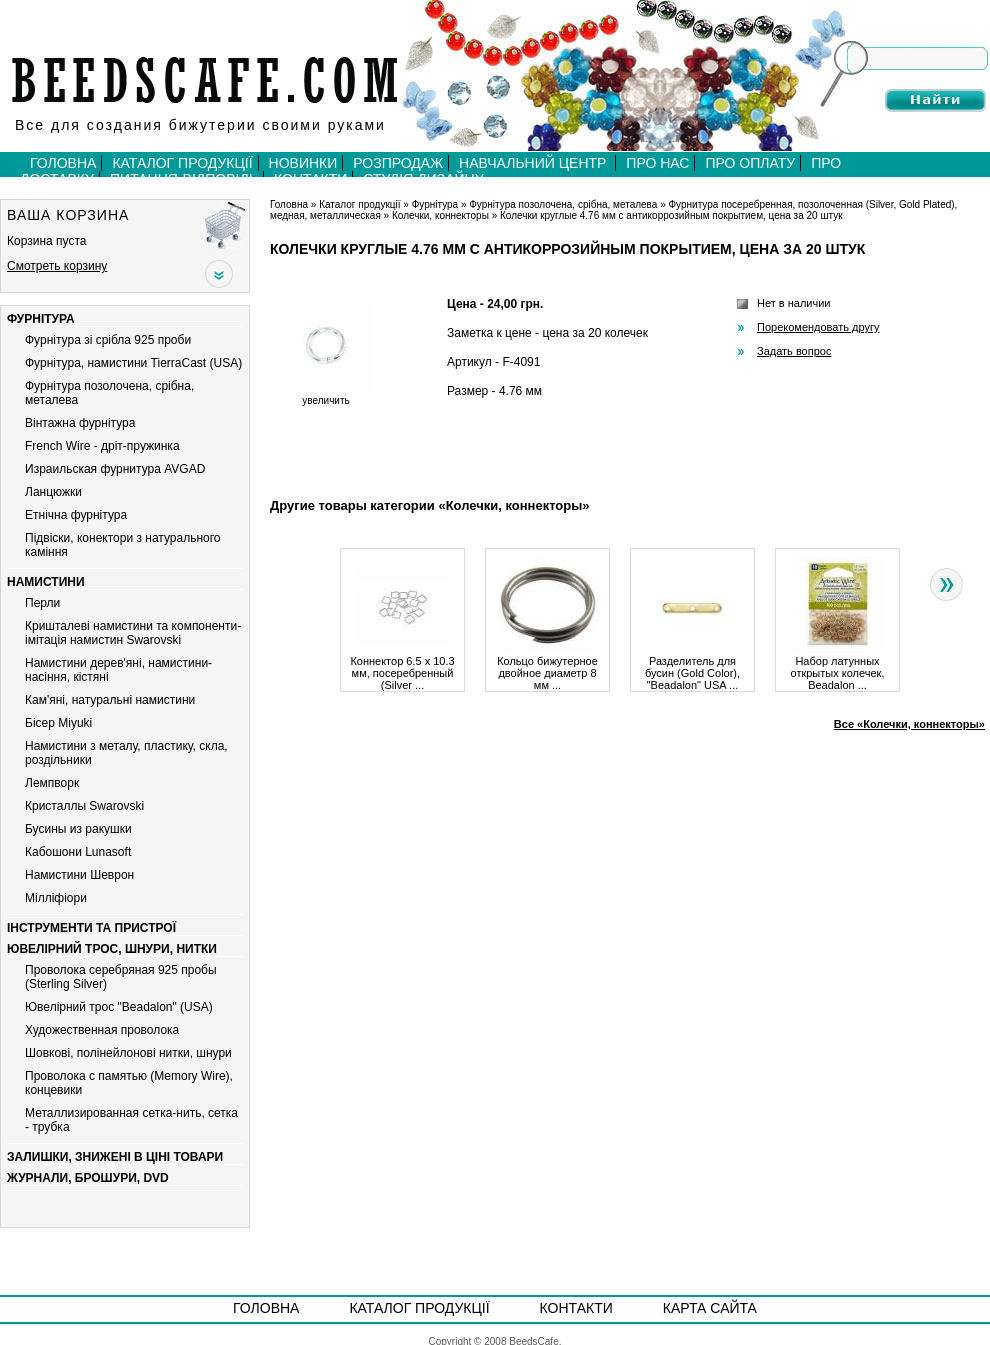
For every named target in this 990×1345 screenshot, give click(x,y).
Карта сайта (710, 1308)
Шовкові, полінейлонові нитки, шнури (128, 1053)
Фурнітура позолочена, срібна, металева (563, 204)
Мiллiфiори (56, 898)
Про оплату (750, 163)
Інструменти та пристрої (91, 928)
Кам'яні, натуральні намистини (110, 700)
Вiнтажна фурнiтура (80, 423)
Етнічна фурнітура (76, 515)
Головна (63, 163)
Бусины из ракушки (78, 829)
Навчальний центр (534, 163)
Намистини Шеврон (79, 875)
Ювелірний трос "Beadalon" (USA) (119, 1007)
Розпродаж (398, 163)
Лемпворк (52, 783)
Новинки (303, 163)
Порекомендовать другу (818, 327)
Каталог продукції (182, 163)
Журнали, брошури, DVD (88, 1178)
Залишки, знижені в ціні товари (115, 1157)
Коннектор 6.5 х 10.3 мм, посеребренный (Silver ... (402, 667)
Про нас (657, 163)
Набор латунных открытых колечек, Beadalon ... (837, 667)
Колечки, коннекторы (440, 215)
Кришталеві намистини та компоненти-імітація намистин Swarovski (133, 633)
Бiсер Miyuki (58, 723)
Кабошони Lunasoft (78, 852)
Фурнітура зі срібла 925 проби (108, 340)
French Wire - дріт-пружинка (102, 446)
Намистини (46, 582)
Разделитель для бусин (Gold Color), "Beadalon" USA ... (692, 667)
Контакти (576, 1308)
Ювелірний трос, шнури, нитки (112, 949)
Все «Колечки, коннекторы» (909, 724)
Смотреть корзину (57, 266)
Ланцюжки (53, 492)
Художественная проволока (102, 1030)
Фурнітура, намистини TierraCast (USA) (133, 363)
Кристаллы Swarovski (84, 806)
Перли (42, 603)
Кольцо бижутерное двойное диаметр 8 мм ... (547, 667)
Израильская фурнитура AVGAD (115, 469)
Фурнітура (41, 319)
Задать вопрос (794, 351)
